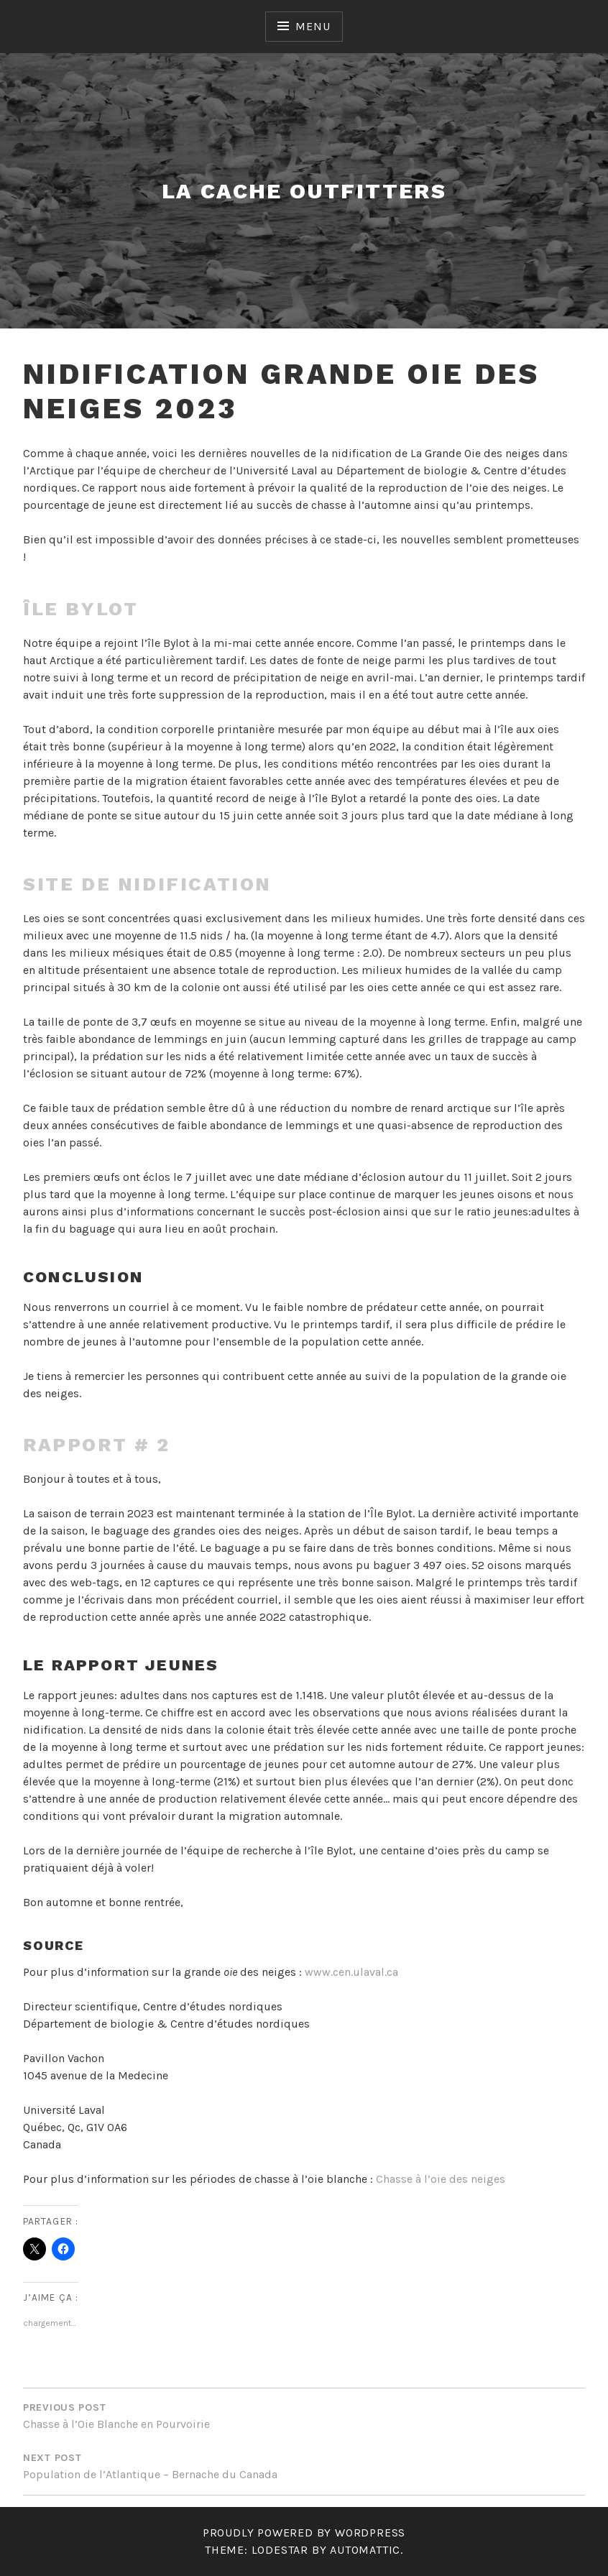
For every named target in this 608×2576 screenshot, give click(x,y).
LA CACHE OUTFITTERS (304, 190)
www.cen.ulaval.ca (351, 1972)
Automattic (365, 2550)
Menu (312, 26)
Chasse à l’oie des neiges (440, 2179)
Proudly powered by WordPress (304, 2532)
